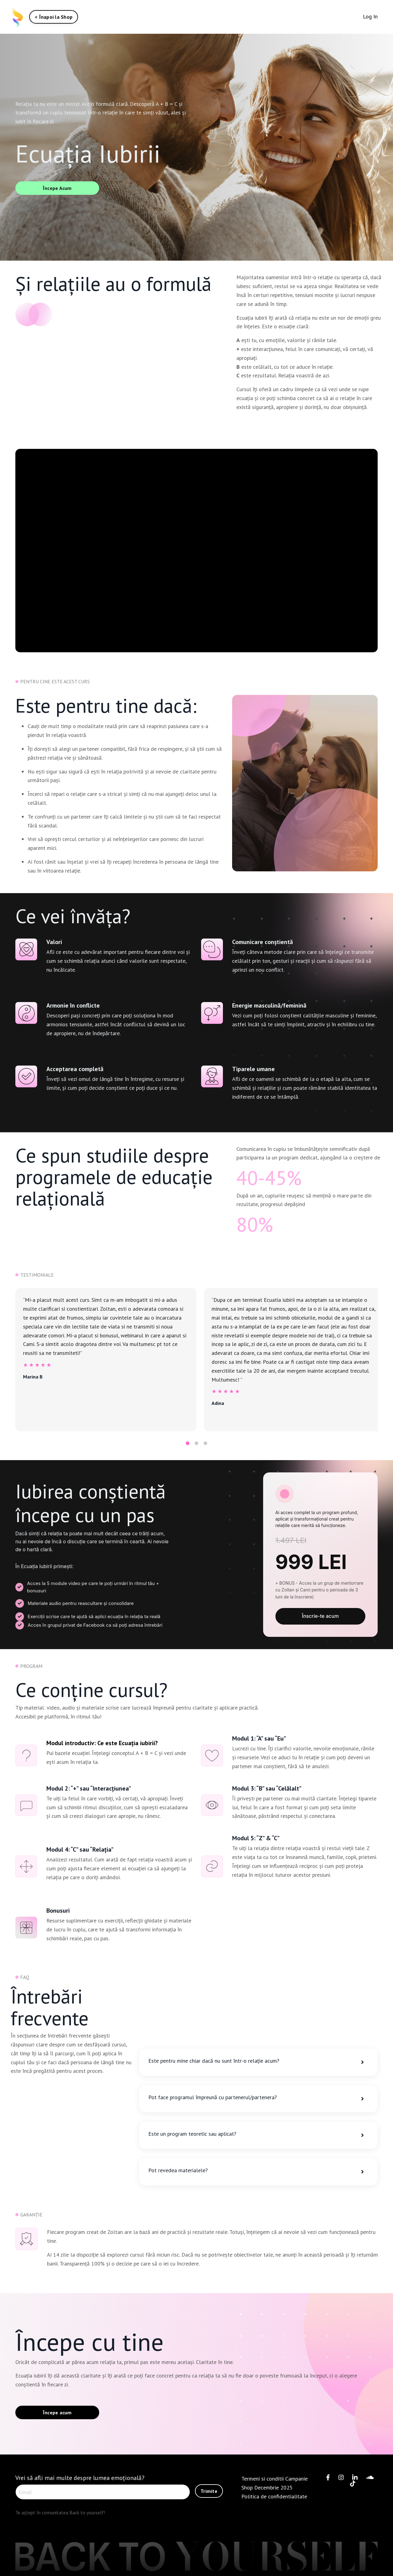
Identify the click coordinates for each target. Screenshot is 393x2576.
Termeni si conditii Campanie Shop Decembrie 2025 (274, 2483)
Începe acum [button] (57, 2412)
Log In (370, 16)
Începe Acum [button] (57, 188)
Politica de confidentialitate (274, 2496)
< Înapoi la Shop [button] (53, 17)
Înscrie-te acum (320, 1616)
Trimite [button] (208, 2491)
